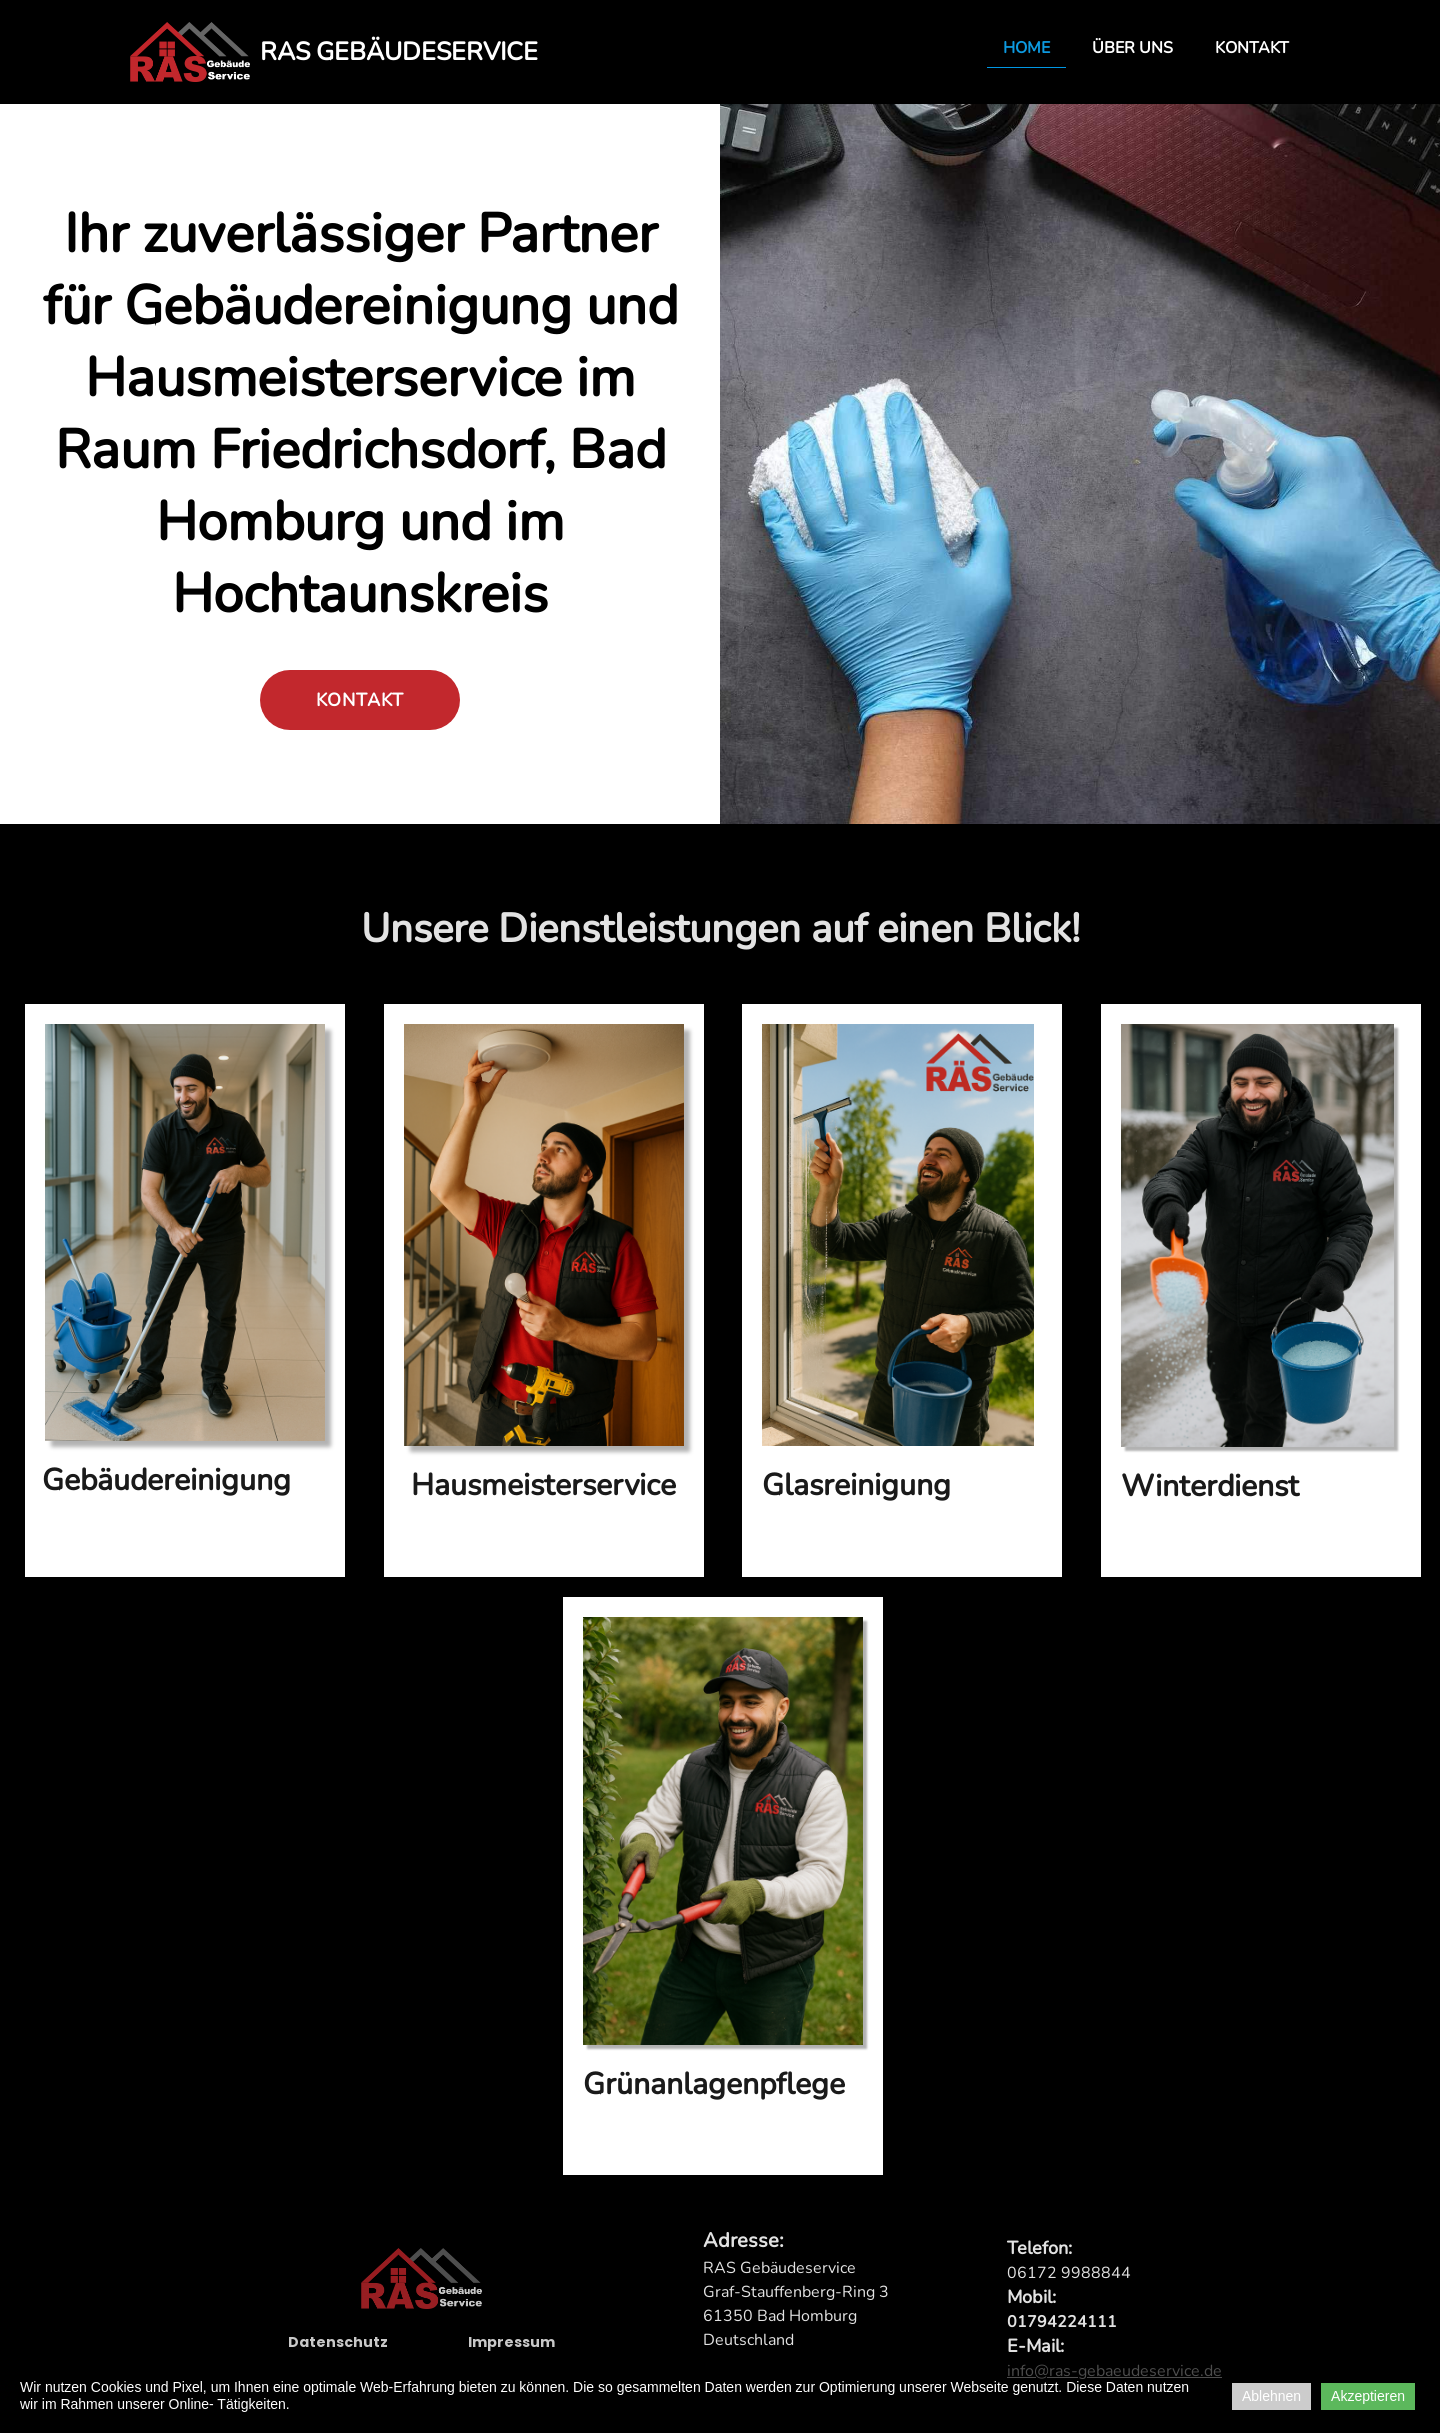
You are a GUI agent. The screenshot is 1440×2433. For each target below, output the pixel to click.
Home (1026, 48)
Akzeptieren (1368, 2396)
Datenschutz (338, 2351)
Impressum (511, 2351)
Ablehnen (1271, 2396)
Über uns (1132, 48)
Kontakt (1252, 48)
